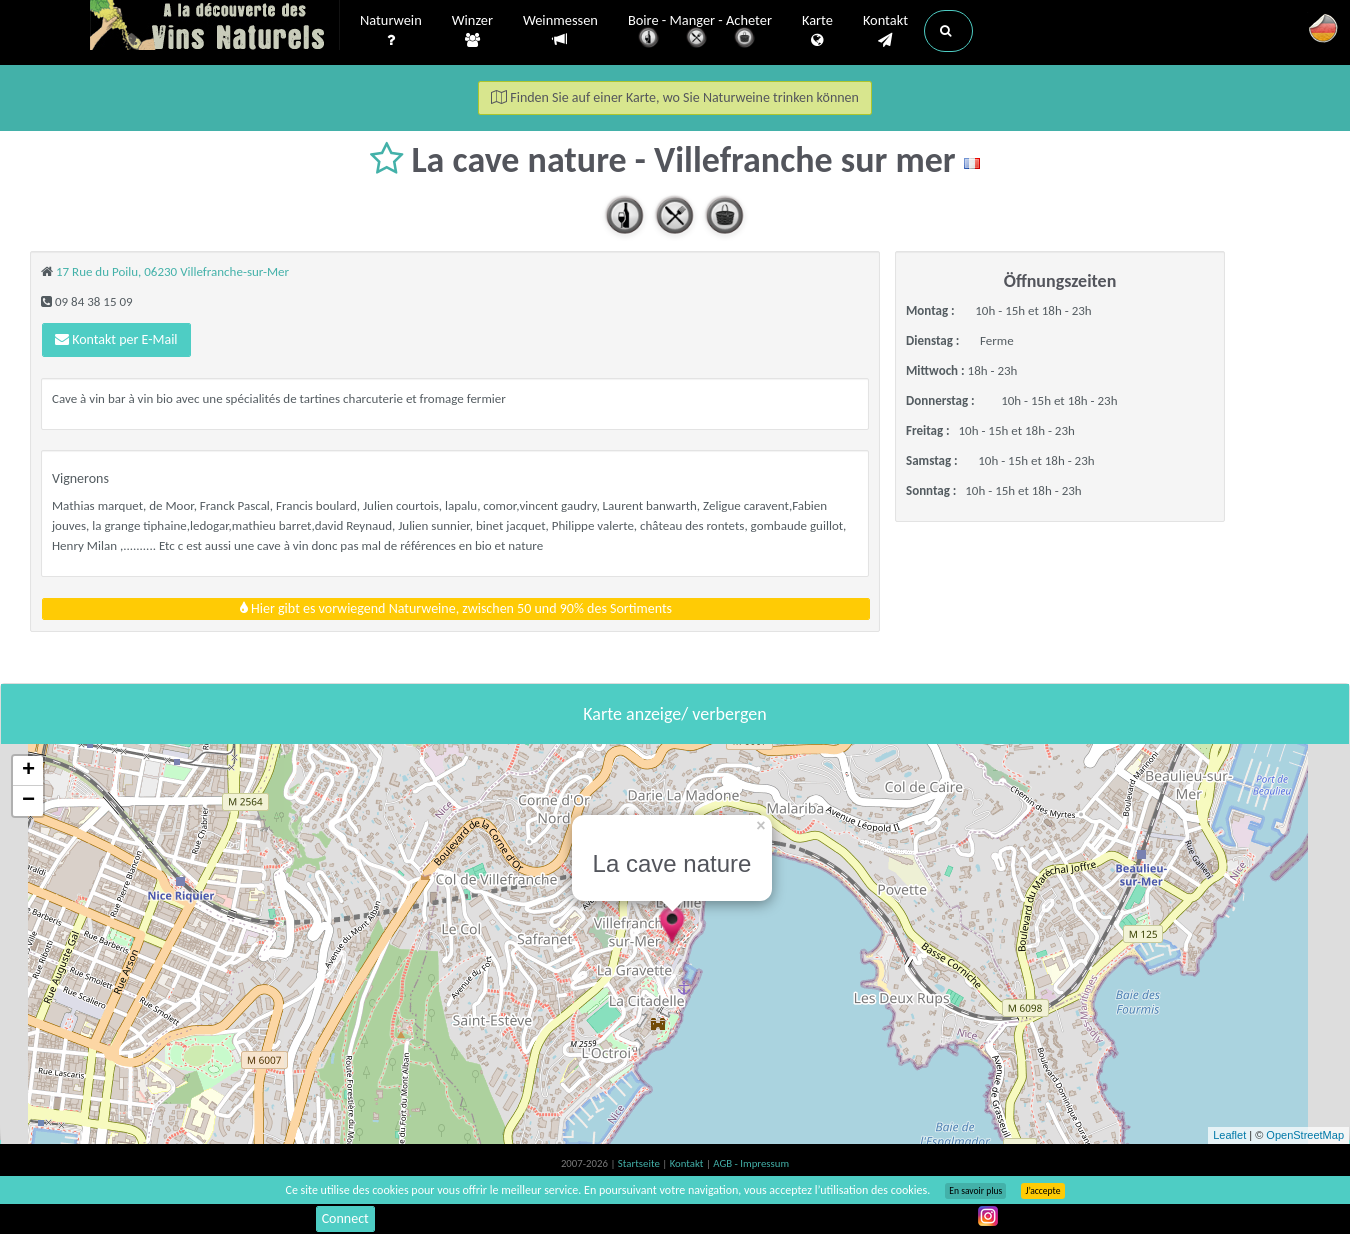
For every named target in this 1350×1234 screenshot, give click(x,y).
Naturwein (391, 31)
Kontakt (885, 31)
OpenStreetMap (1305, 1135)
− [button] (28, 801)
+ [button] (28, 771)
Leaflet (1229, 1135)
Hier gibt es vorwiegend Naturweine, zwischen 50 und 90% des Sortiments (456, 608)
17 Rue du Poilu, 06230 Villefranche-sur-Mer (172, 271)
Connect (345, 1218)
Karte (817, 31)
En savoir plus (975, 1191)
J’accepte (1042, 1191)
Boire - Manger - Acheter (700, 32)
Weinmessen (560, 30)
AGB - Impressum (751, 1163)
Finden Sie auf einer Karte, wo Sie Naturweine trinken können (675, 97)
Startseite (640, 1163)
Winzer (472, 31)
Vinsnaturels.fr (215, 27)
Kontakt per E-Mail (116, 339)
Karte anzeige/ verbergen (674, 714)
